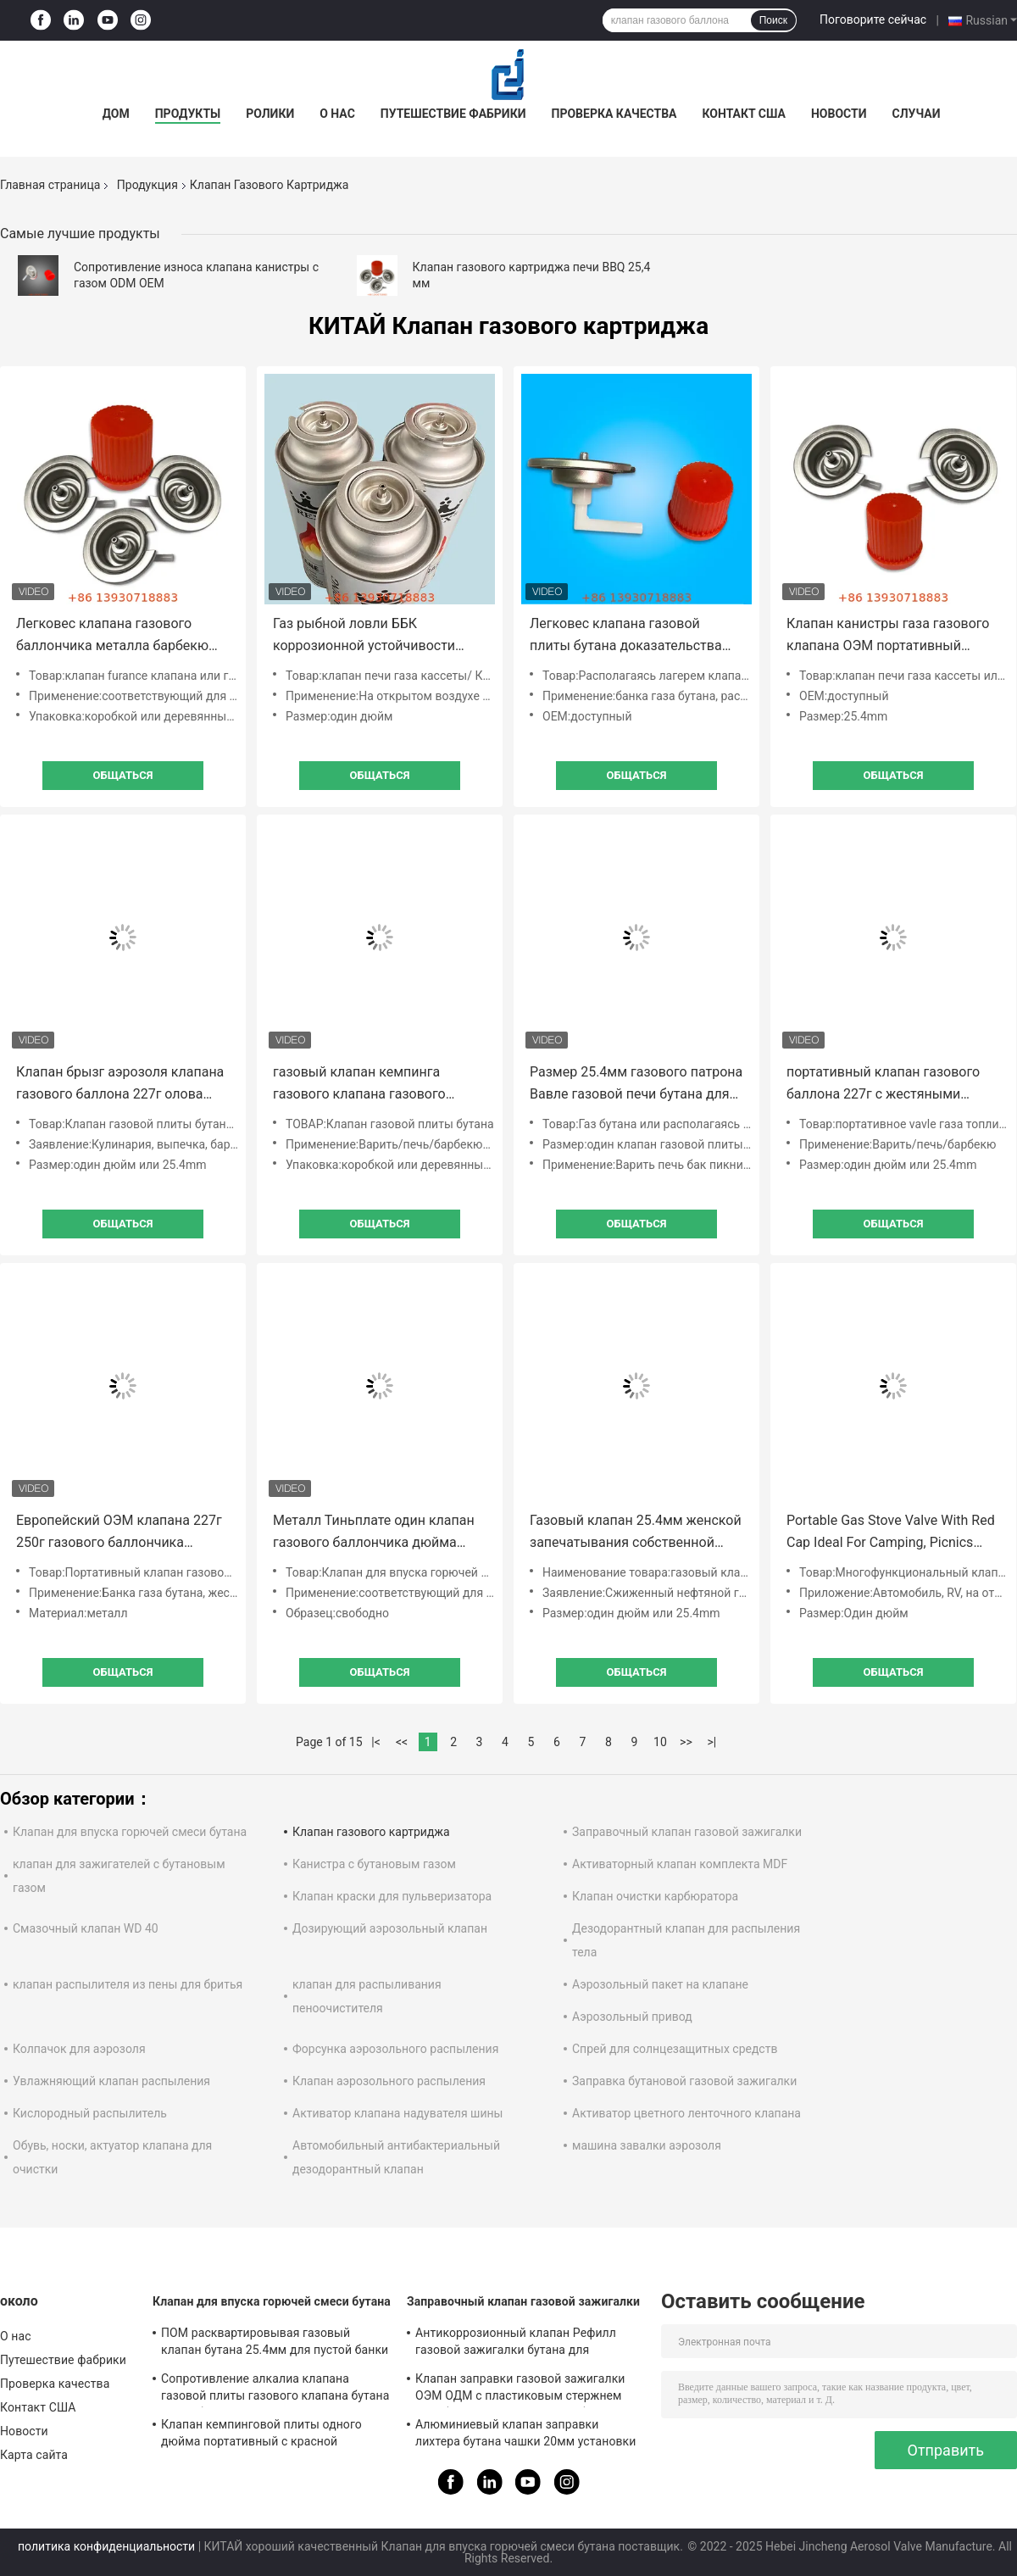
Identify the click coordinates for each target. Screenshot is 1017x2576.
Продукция (147, 185)
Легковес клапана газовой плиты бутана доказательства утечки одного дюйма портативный (626, 636)
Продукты (188, 113)
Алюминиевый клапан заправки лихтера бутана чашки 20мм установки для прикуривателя (525, 2435)
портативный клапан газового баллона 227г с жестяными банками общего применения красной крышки (883, 1084)
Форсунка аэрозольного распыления (395, 2049)
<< (402, 1742)
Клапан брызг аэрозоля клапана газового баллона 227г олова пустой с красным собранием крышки (120, 1084)
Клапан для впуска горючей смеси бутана (130, 1832)
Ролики (270, 113)
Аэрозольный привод (632, 2016)
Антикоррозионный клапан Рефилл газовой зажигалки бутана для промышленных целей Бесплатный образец (515, 2344)
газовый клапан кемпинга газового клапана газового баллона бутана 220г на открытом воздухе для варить (369, 1084)
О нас (337, 113)
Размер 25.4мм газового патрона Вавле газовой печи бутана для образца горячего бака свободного (636, 1084)
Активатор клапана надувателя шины (397, 2113)
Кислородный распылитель (90, 2113)
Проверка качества (614, 113)
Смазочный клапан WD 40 (85, 1928)
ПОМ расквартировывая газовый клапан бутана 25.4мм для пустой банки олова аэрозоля (274, 2344)
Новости (839, 113)
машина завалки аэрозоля (646, 2145)
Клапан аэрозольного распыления (389, 2081)
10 (660, 1742)
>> (686, 1742)
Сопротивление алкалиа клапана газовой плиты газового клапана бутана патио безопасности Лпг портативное (275, 2389)
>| (712, 1742)
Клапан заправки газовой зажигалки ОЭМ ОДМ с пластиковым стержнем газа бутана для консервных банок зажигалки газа (520, 2389)
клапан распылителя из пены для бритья (127, 1984)
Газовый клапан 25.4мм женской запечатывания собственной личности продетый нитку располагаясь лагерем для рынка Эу (636, 1533)
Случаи (916, 113)
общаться (123, 775)
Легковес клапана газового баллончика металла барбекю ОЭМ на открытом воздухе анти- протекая (119, 636)
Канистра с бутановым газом (374, 1864)
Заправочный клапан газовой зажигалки (687, 1832)
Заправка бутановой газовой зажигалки (684, 2081)
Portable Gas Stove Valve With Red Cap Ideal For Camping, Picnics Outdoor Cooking (890, 1533)
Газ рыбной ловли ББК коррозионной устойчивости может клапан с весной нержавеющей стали (364, 636)
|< (376, 1742)
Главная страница (50, 185)
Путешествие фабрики (453, 113)
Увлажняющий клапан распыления (111, 2081)
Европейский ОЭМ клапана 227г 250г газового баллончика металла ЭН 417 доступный (119, 1533)
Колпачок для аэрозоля (79, 2049)
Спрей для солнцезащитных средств (674, 2049)
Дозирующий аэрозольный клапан (389, 1928)
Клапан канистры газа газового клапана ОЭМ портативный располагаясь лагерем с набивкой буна (887, 636)
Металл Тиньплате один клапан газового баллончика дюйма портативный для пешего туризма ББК (374, 1533)
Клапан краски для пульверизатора (392, 1896)
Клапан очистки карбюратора (655, 1896)
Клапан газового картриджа (371, 1832)
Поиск (773, 20)
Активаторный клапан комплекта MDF (679, 1864)
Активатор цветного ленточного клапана (686, 2113)
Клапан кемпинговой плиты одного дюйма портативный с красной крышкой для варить (261, 2435)
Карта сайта (34, 2455)
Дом (116, 113)
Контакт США (743, 113)
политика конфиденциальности (106, 2546)
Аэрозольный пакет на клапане (660, 1984)
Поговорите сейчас (873, 19)
